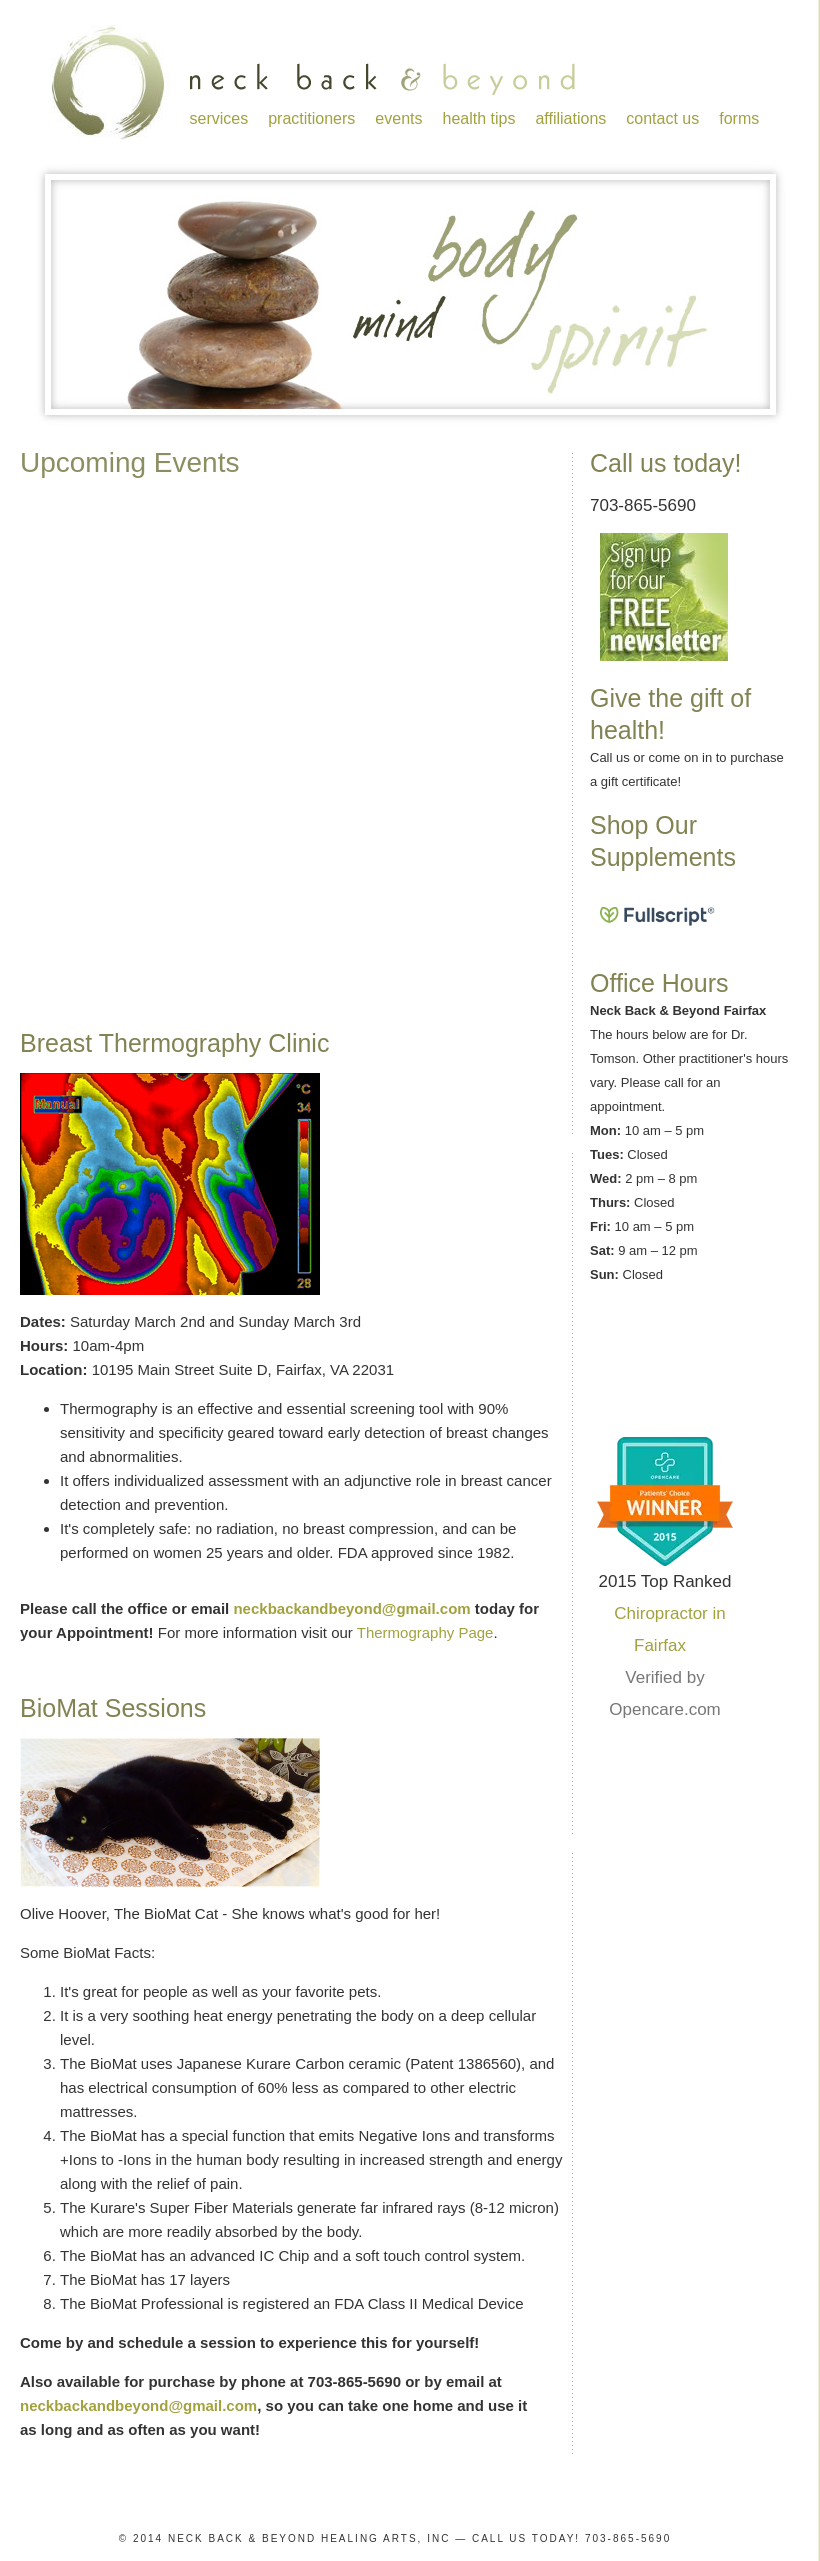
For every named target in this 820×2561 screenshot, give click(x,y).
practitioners (311, 118)
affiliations (570, 118)
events (398, 118)
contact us (662, 118)
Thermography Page (425, 1632)
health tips (478, 118)
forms (739, 118)
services (219, 118)
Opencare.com (665, 1709)
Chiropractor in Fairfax (670, 1629)
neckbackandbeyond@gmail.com (351, 1608)
